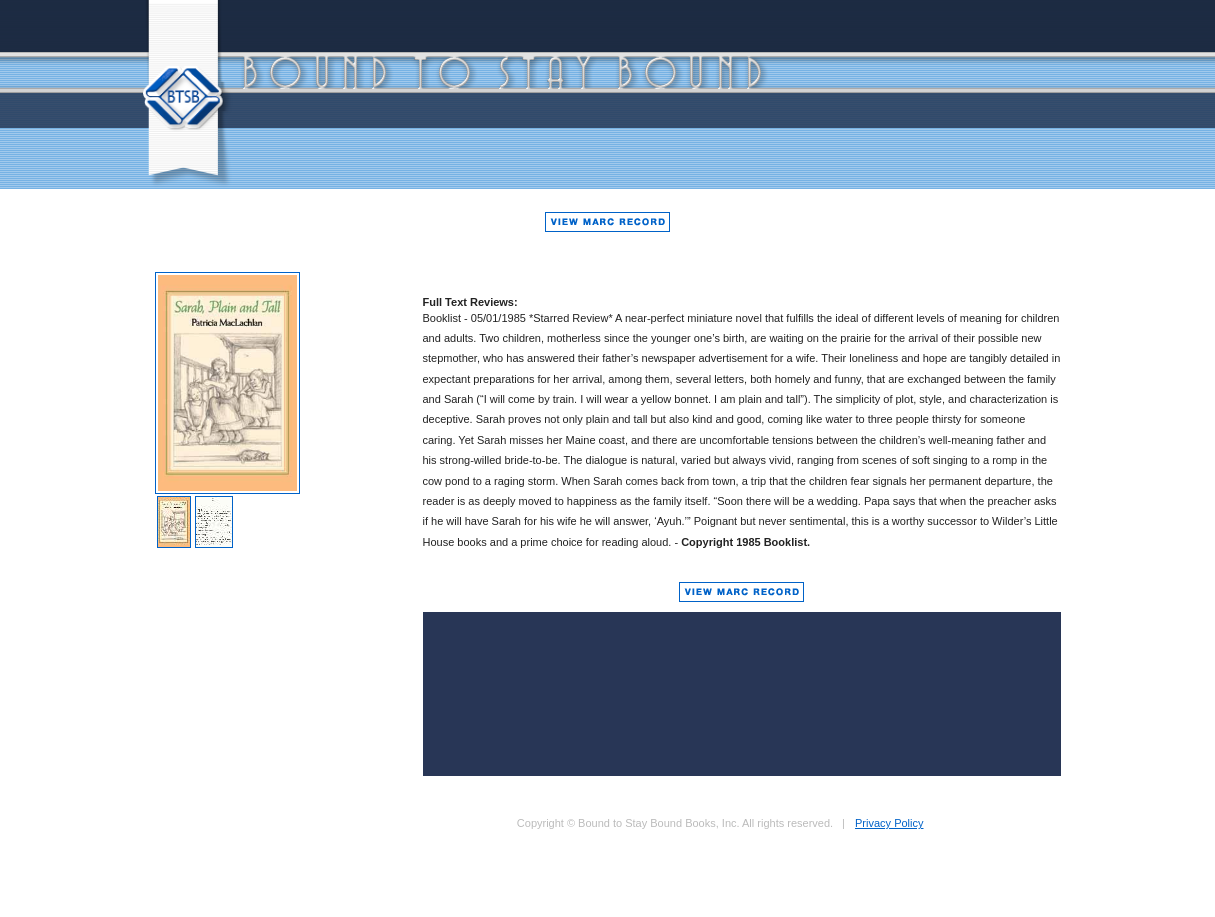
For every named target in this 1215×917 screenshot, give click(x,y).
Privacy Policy (889, 823)
